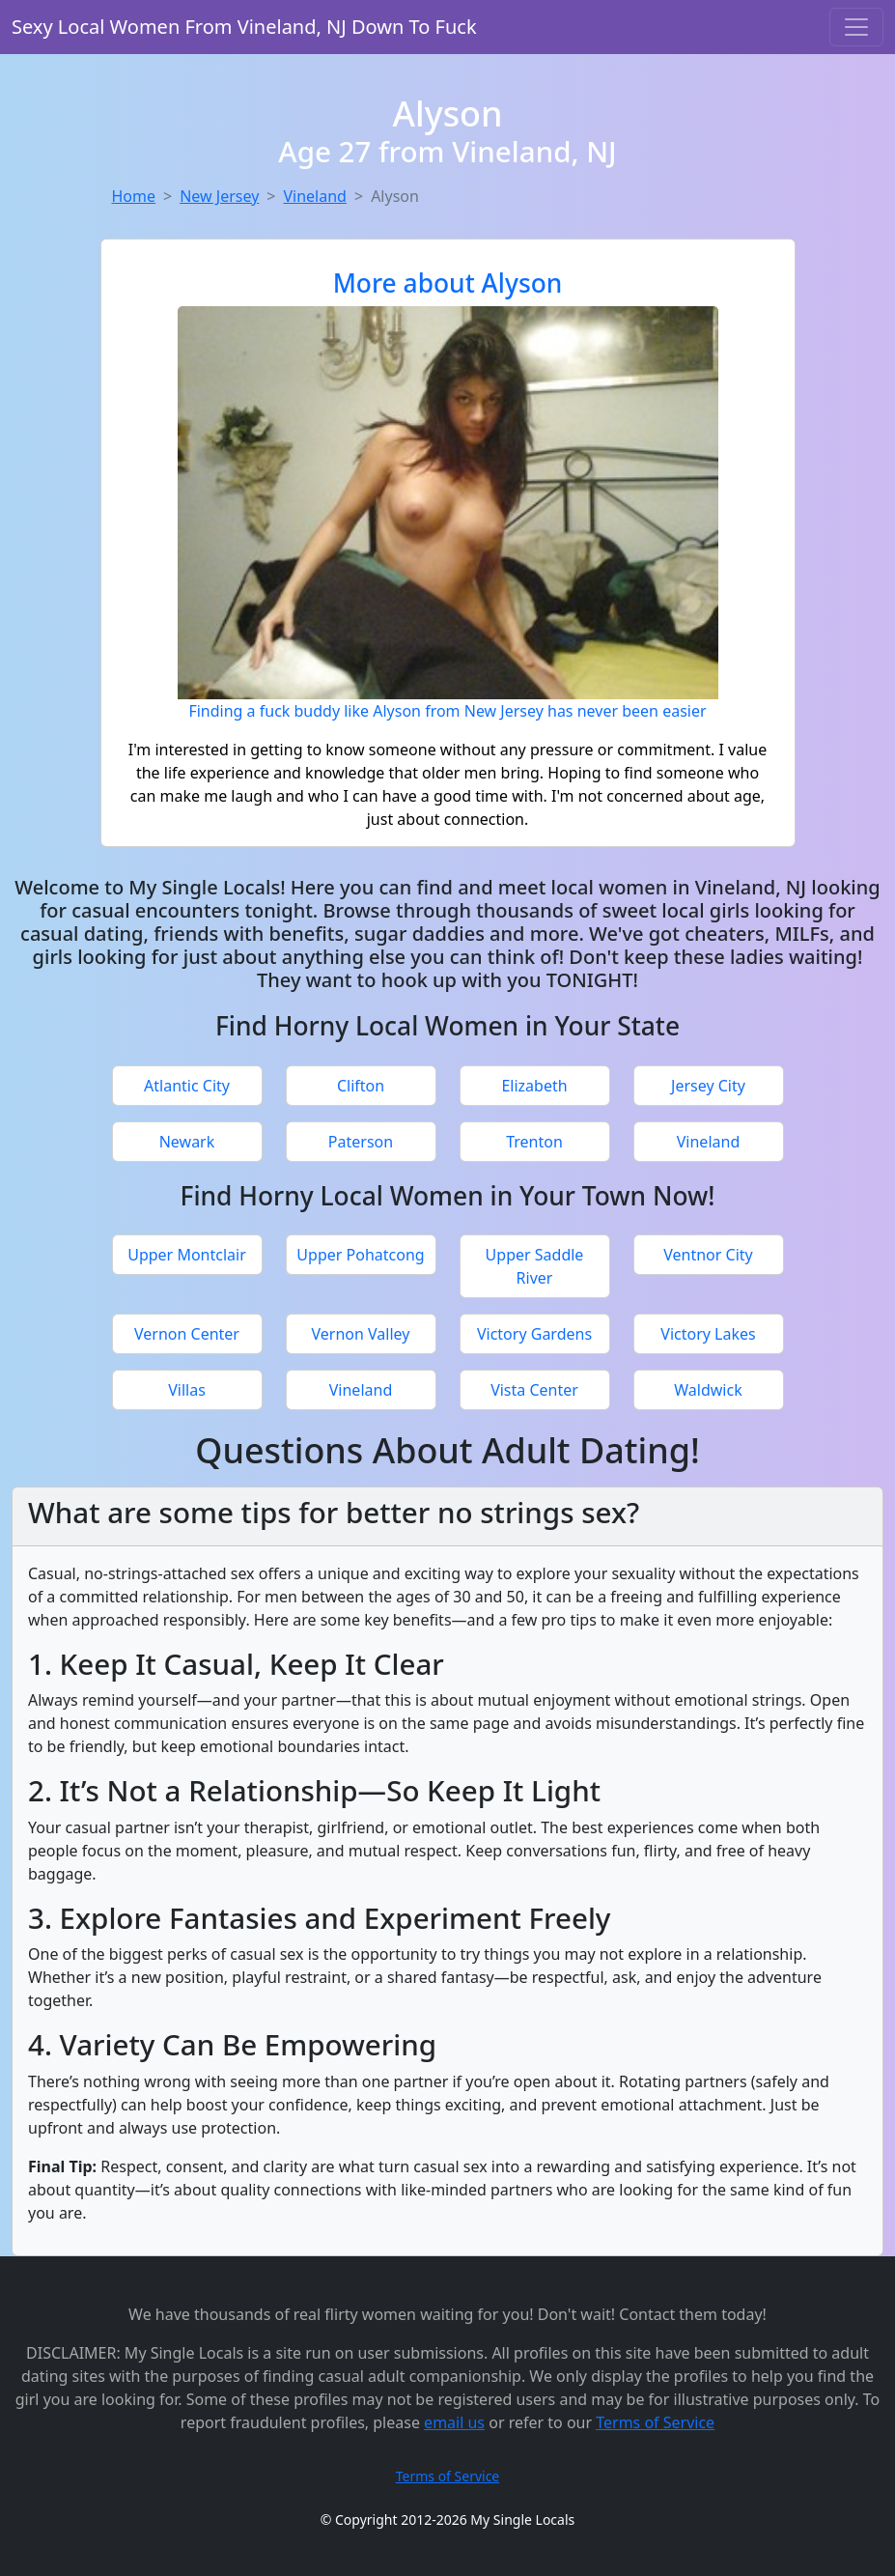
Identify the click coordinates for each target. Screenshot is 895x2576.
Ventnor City (707, 1254)
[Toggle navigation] (856, 27)
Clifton (360, 1085)
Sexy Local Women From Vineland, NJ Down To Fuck (244, 27)
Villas (187, 1390)
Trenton (534, 1141)
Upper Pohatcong (360, 1254)
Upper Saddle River (535, 1266)
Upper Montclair (186, 1254)
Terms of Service (655, 2422)
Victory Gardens (534, 1334)
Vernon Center (186, 1334)
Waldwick (707, 1390)
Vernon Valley (361, 1334)
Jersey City (708, 1085)
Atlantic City (187, 1085)
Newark (187, 1141)
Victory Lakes (707, 1334)
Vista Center (534, 1390)
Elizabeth (534, 1085)
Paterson (360, 1141)
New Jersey (219, 196)
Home (134, 196)
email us (454, 2422)
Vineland (314, 196)
